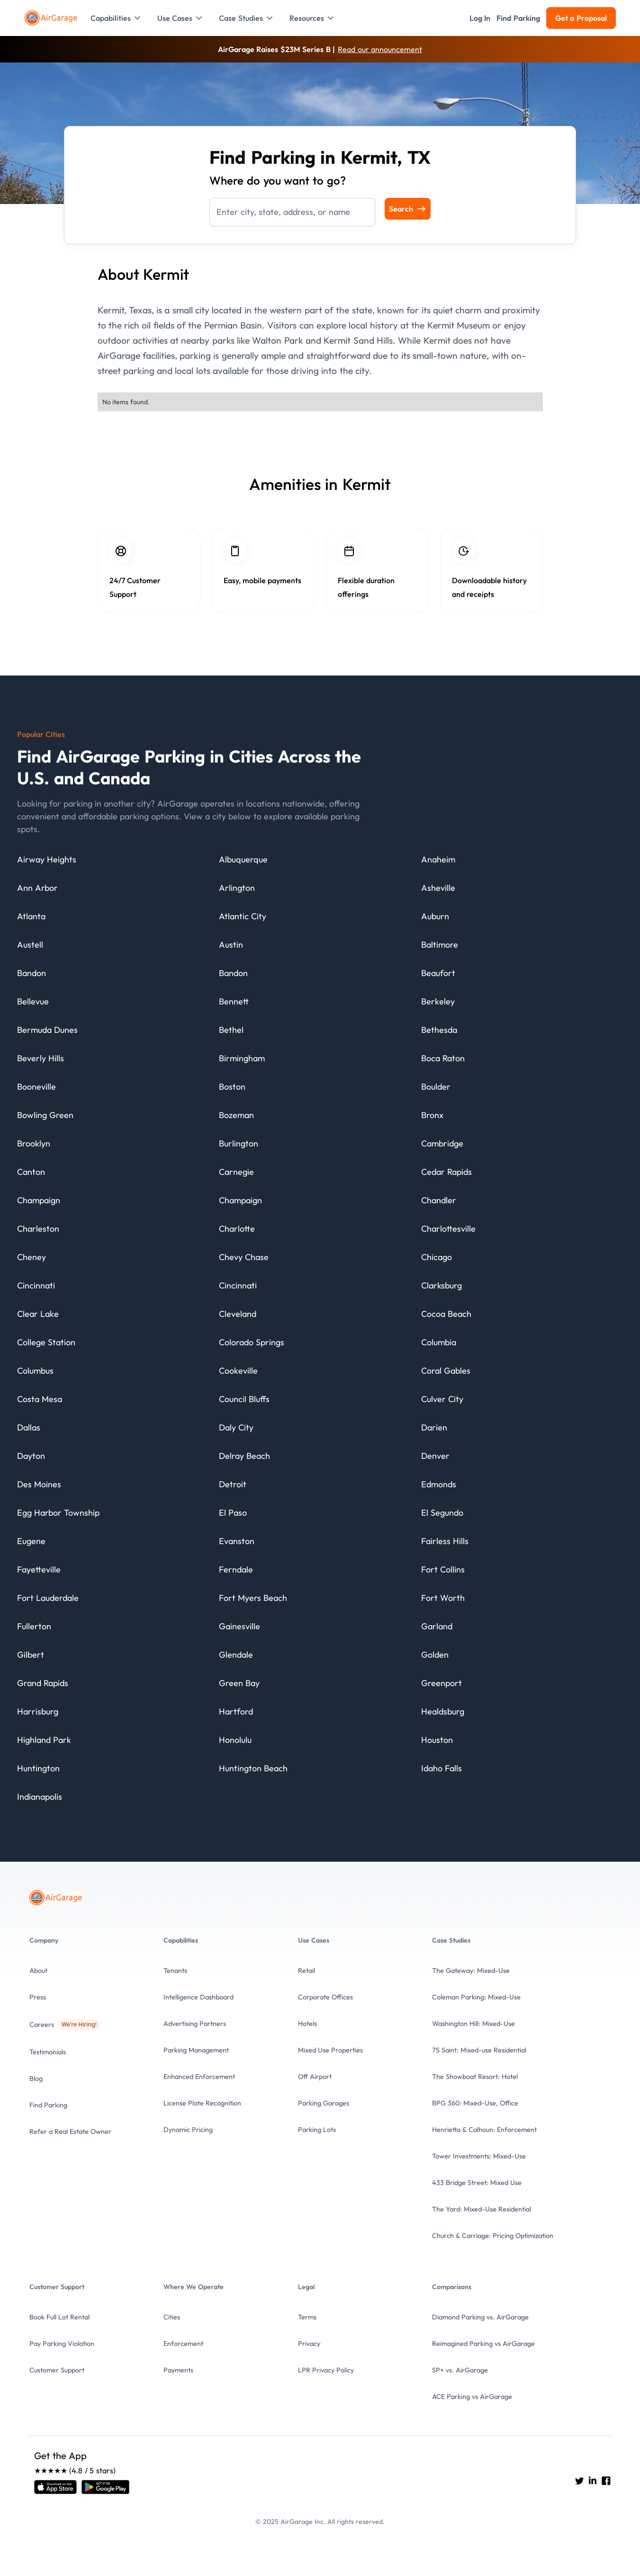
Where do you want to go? (277, 180)
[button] (116, 18)
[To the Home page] (52, 18)
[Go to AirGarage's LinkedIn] (592, 2480)
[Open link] (55, 2487)
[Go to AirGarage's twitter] (579, 2480)
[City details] (46, 862)
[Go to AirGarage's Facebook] (606, 2480)
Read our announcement (380, 49)
